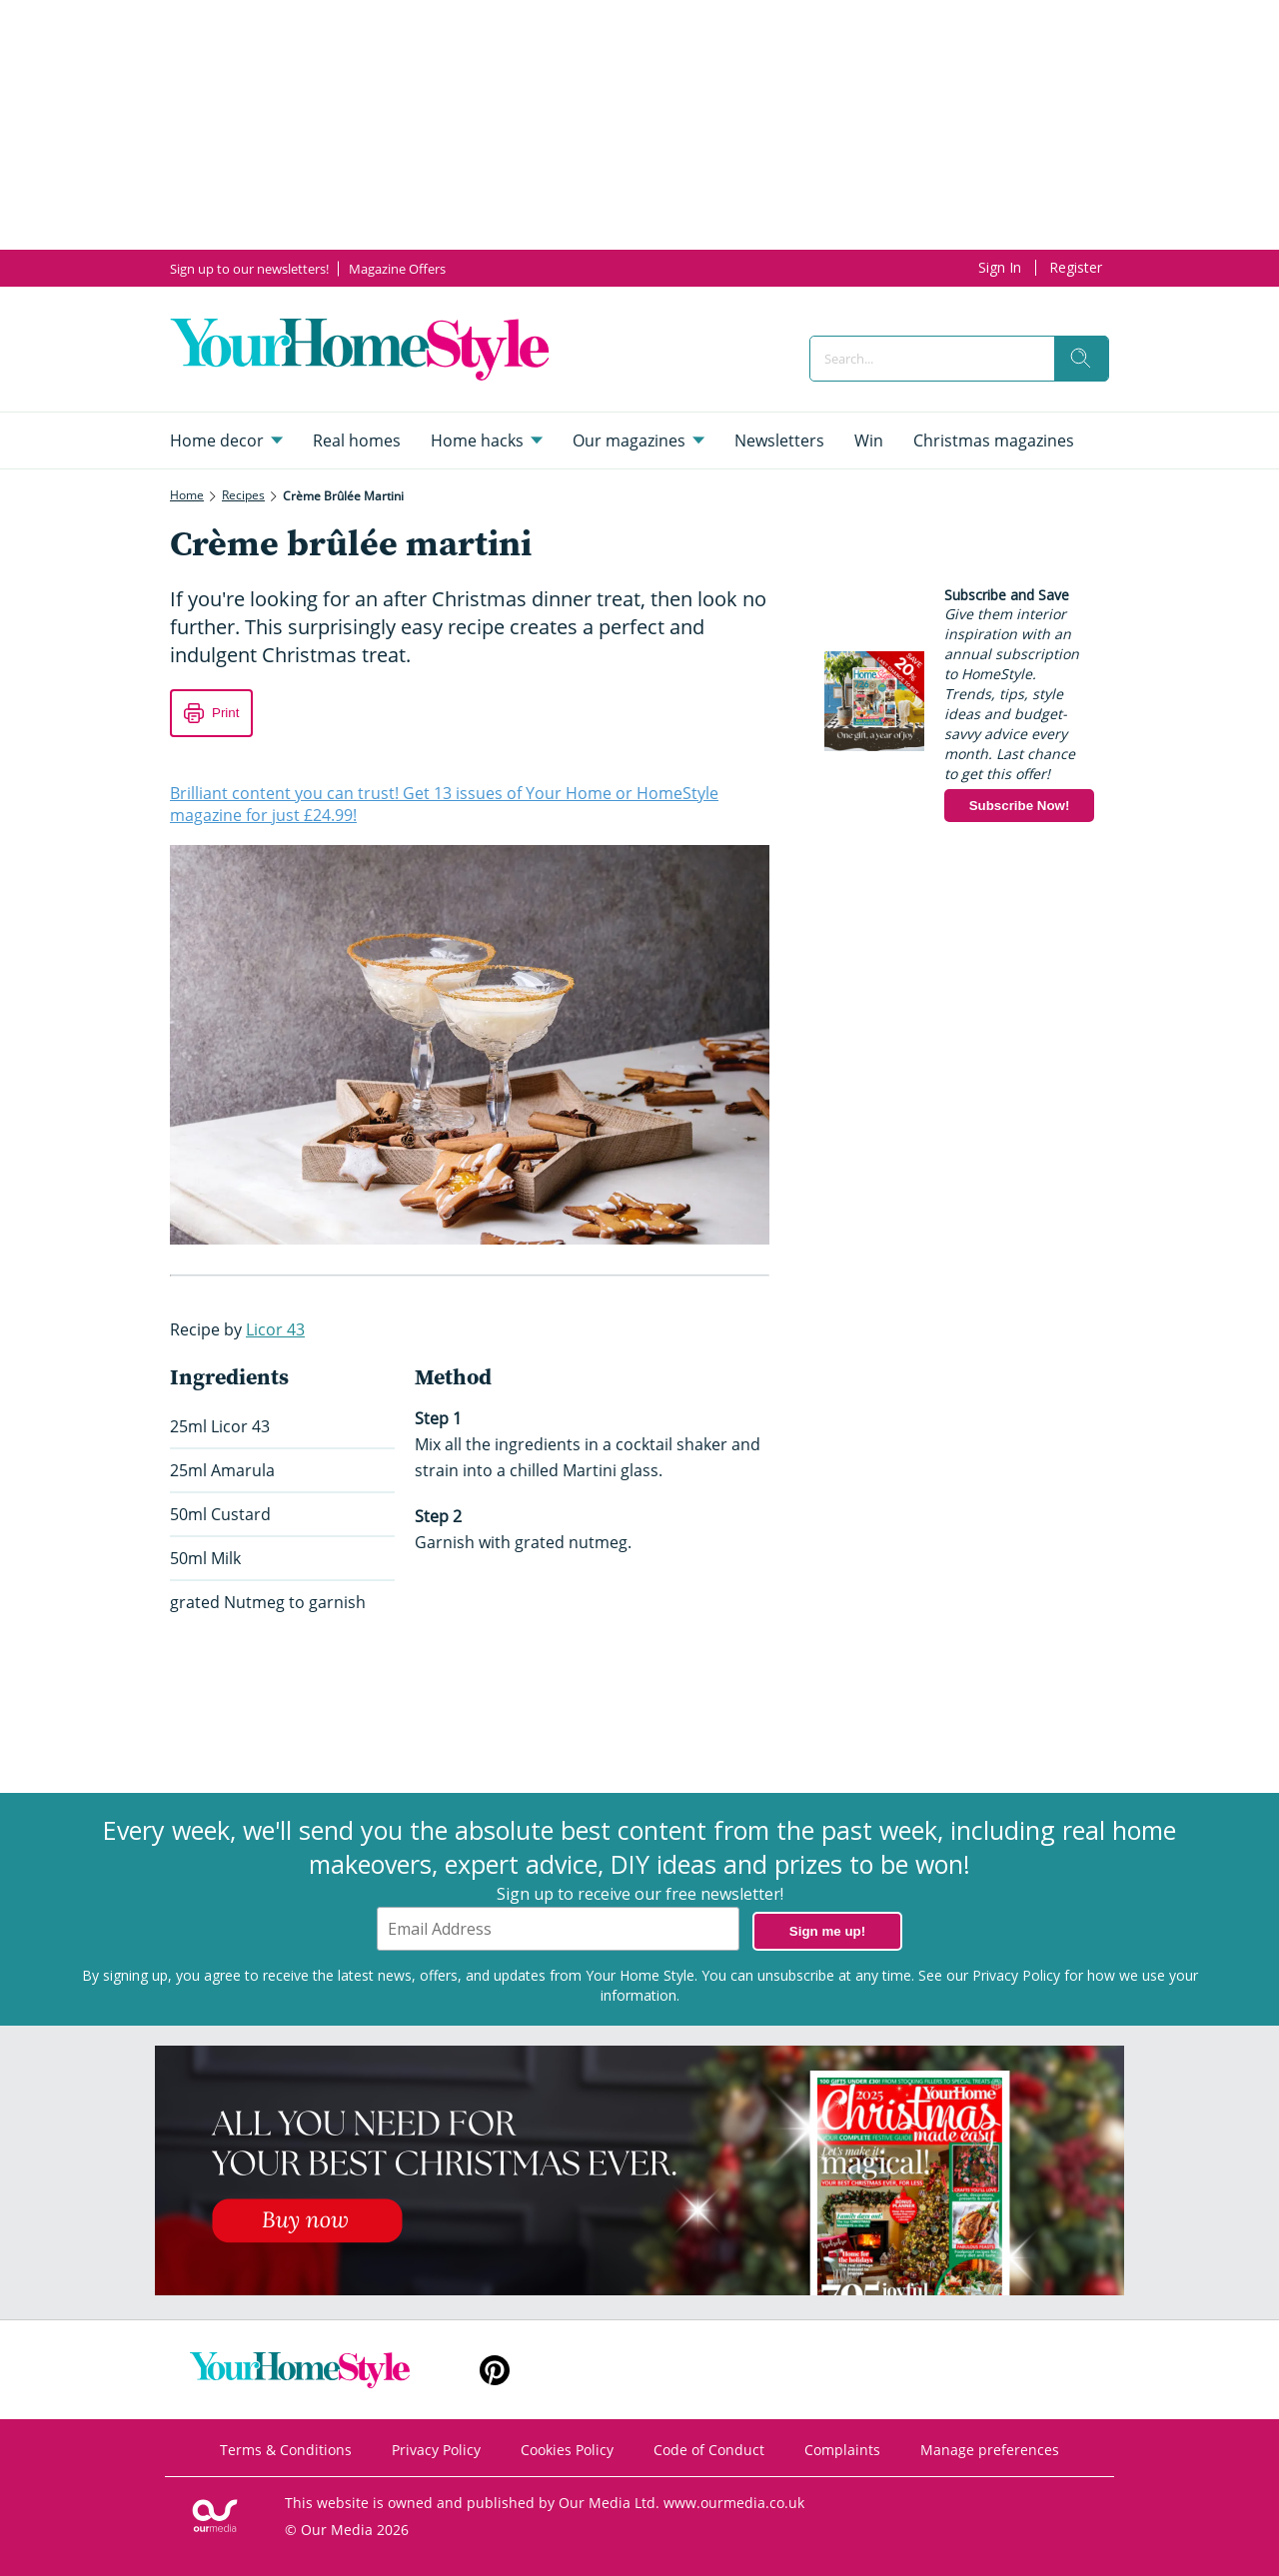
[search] (1081, 359)
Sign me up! (827, 1931)
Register (1075, 267)
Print (225, 712)
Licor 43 (275, 1329)
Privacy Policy (1016, 1975)
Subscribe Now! (1019, 805)
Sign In (999, 267)
